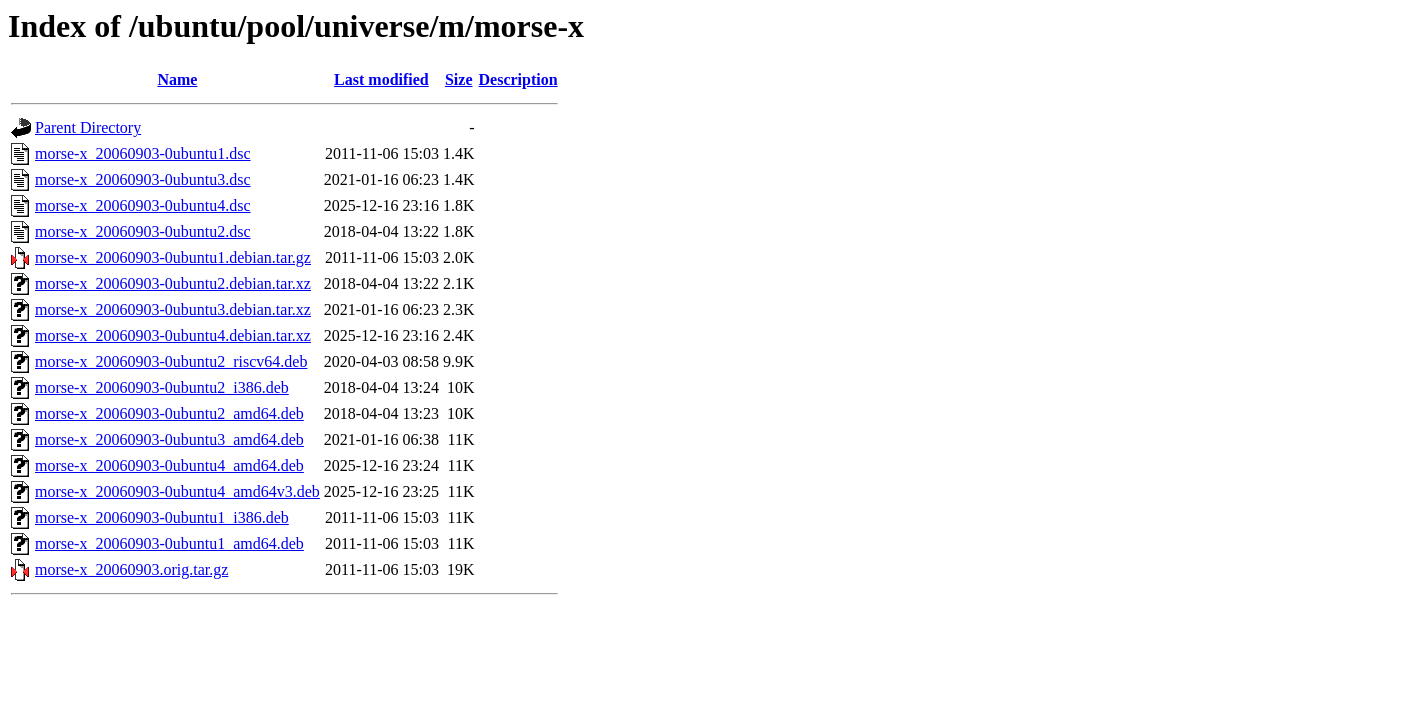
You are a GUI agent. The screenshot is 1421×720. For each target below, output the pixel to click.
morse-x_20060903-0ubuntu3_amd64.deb (169, 439)
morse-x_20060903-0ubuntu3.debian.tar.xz (173, 309)
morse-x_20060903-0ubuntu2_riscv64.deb (171, 361)
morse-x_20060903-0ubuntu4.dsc (143, 205)
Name (177, 79)
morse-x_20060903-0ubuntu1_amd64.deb (169, 543)
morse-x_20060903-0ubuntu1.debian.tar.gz (173, 257)
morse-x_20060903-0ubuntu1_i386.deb (162, 517)
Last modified (381, 79)
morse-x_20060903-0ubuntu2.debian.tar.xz (173, 283)
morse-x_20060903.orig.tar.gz (131, 569)
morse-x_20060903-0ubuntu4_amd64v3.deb (177, 491)
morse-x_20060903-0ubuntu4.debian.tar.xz (173, 335)
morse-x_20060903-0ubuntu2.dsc (143, 231)
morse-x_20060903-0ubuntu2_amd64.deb (169, 413)
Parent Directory (88, 127)
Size (459, 79)
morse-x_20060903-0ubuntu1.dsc (143, 153)
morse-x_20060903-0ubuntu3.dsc (143, 179)
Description (518, 79)
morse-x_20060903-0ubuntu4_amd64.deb (169, 465)
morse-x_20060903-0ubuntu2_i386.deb (162, 387)
